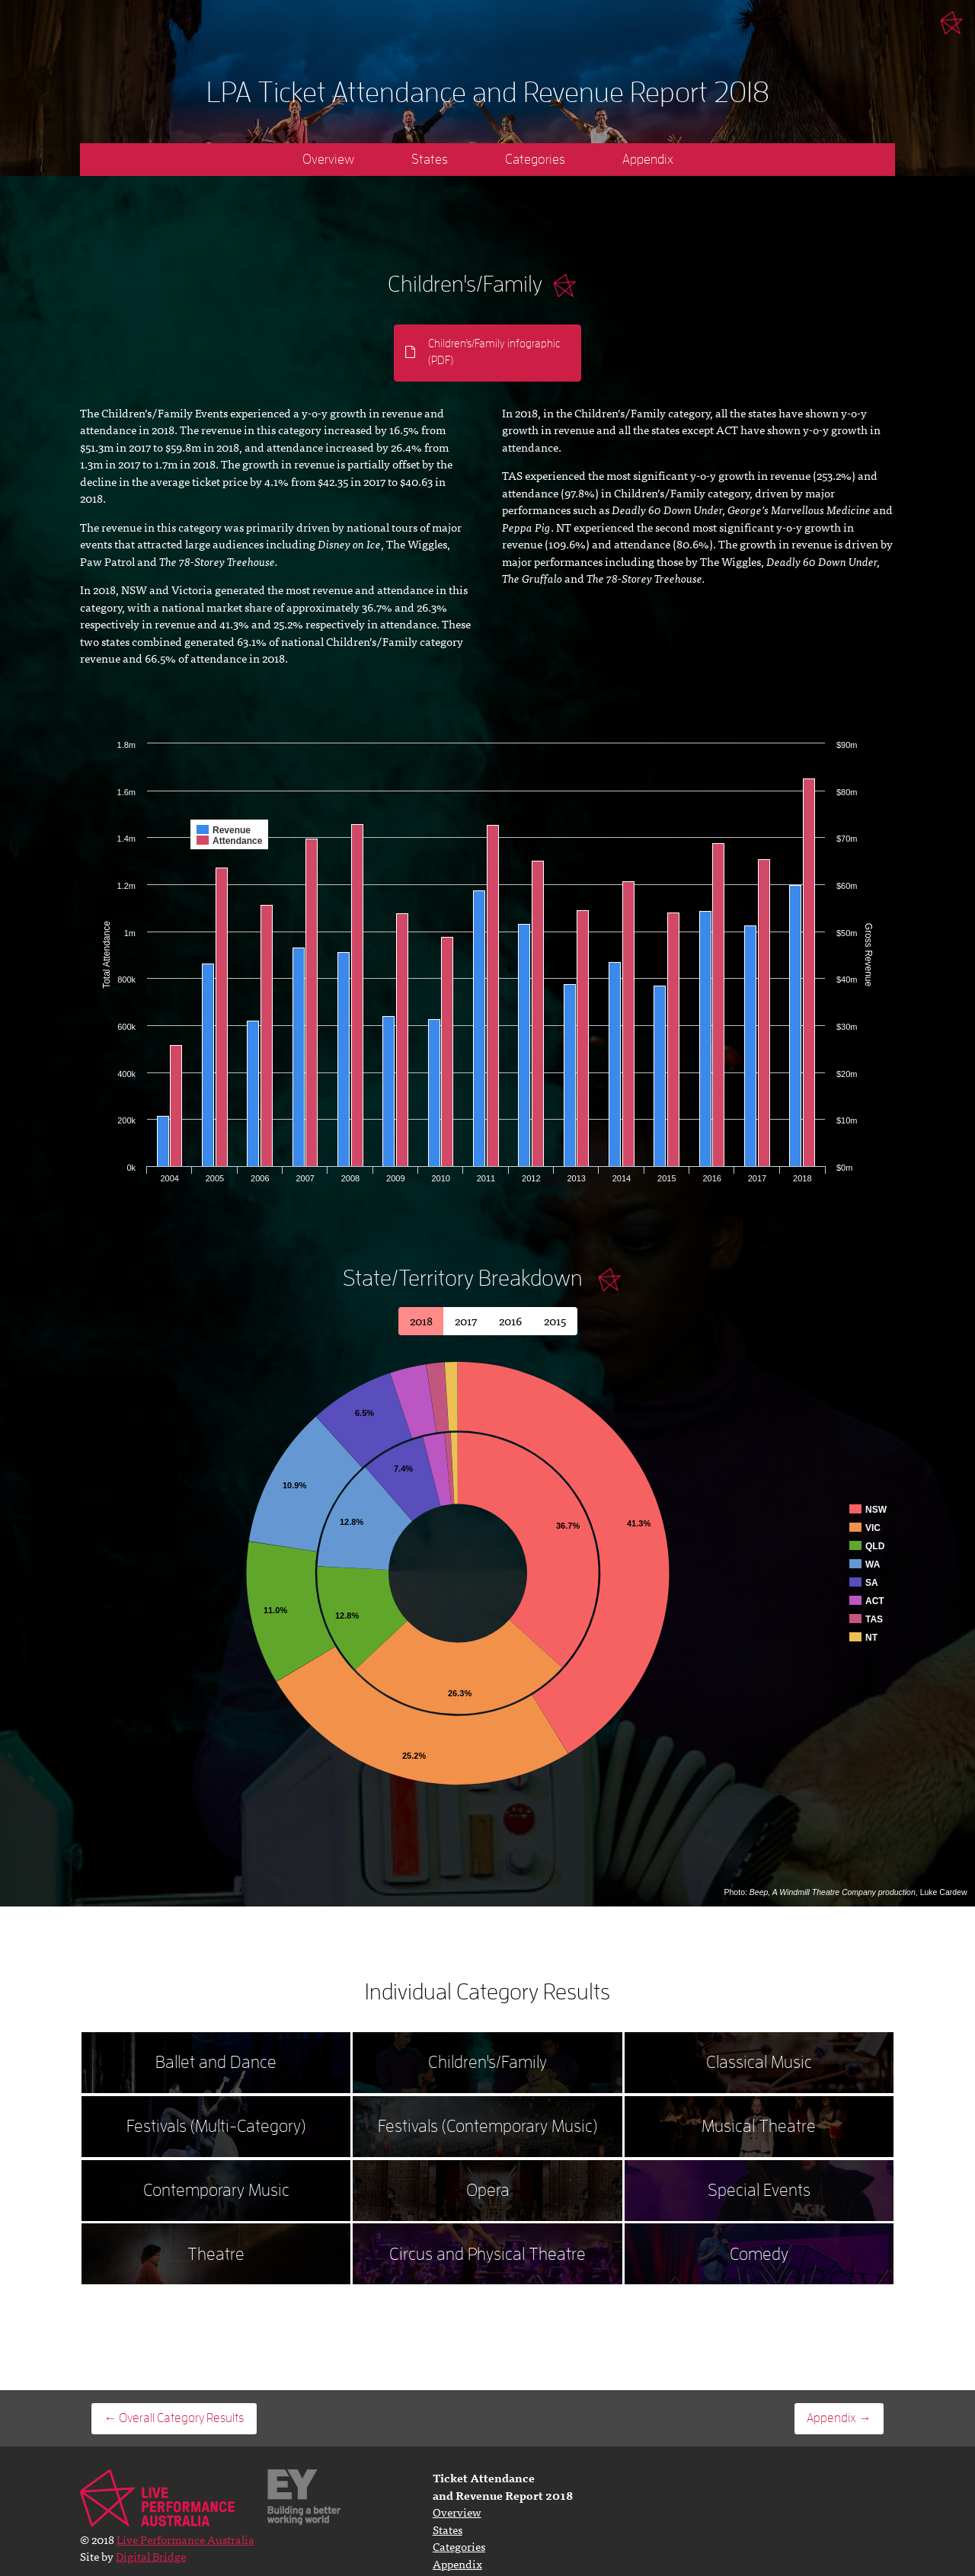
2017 (466, 1320)
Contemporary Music (216, 2190)
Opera (488, 2190)
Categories (535, 159)
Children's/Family (487, 2062)
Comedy (759, 2254)
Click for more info (565, 285)
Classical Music (759, 2062)
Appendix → (839, 2417)
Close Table (610, 1279)
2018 (421, 1320)
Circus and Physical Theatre (487, 2254)
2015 (555, 1320)
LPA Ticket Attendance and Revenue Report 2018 (487, 92)
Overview (328, 159)
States (429, 159)
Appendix (647, 159)
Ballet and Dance (216, 2062)
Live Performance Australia (952, 22)
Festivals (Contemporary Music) (487, 2126)
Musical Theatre (759, 2126)
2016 (510, 1320)
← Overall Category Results (174, 2417)
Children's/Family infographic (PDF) (494, 352)
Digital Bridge (151, 2555)
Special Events (759, 2190)
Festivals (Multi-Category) (215, 2126)
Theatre (216, 2254)
